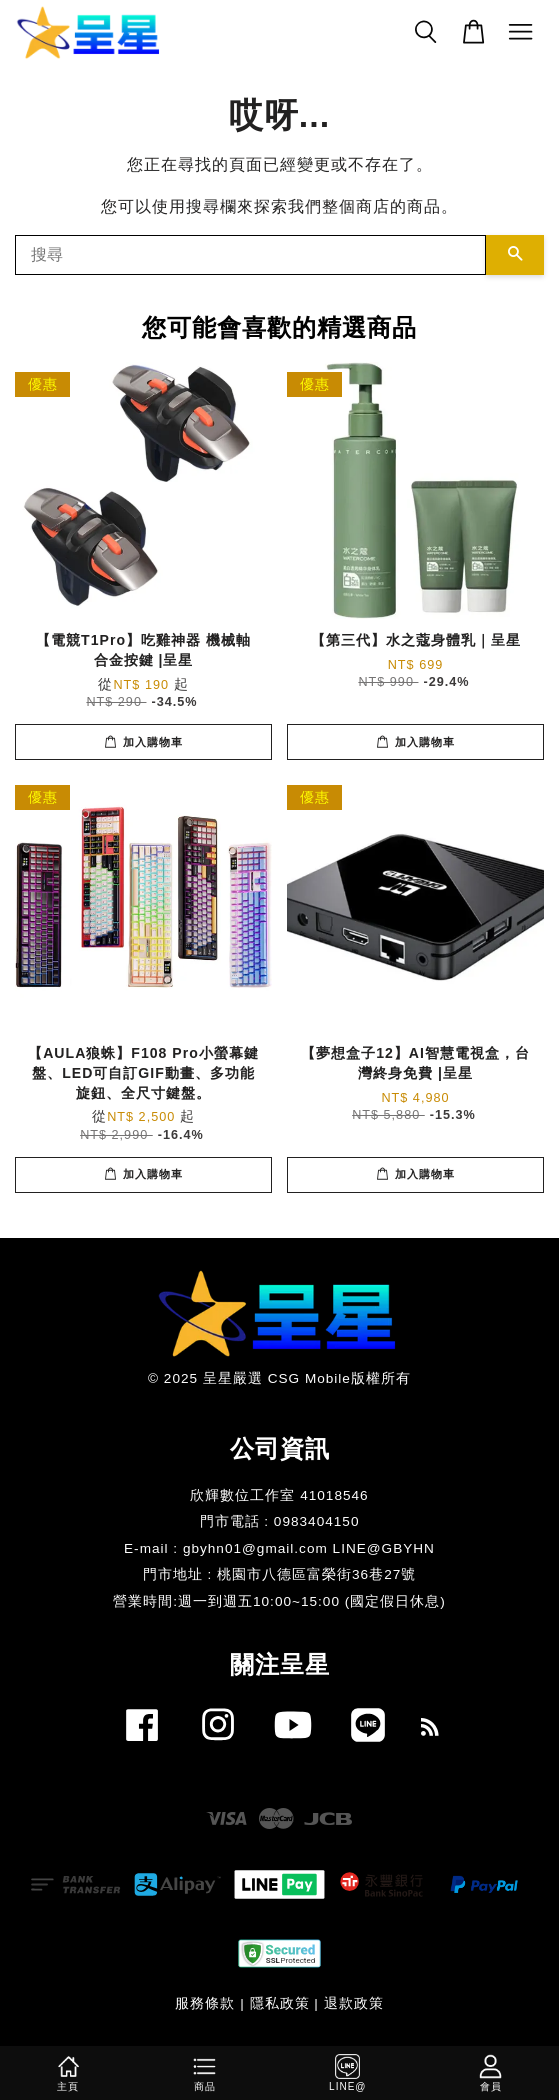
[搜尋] (250, 255)
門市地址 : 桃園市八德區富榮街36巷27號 (280, 1574)
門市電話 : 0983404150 (280, 1521)
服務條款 (205, 2003)
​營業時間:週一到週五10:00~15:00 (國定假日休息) (279, 1601)
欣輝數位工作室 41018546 (279, 1495)
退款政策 (354, 2003)
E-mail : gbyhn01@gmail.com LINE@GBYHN (279, 1548)
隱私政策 (280, 2003)
